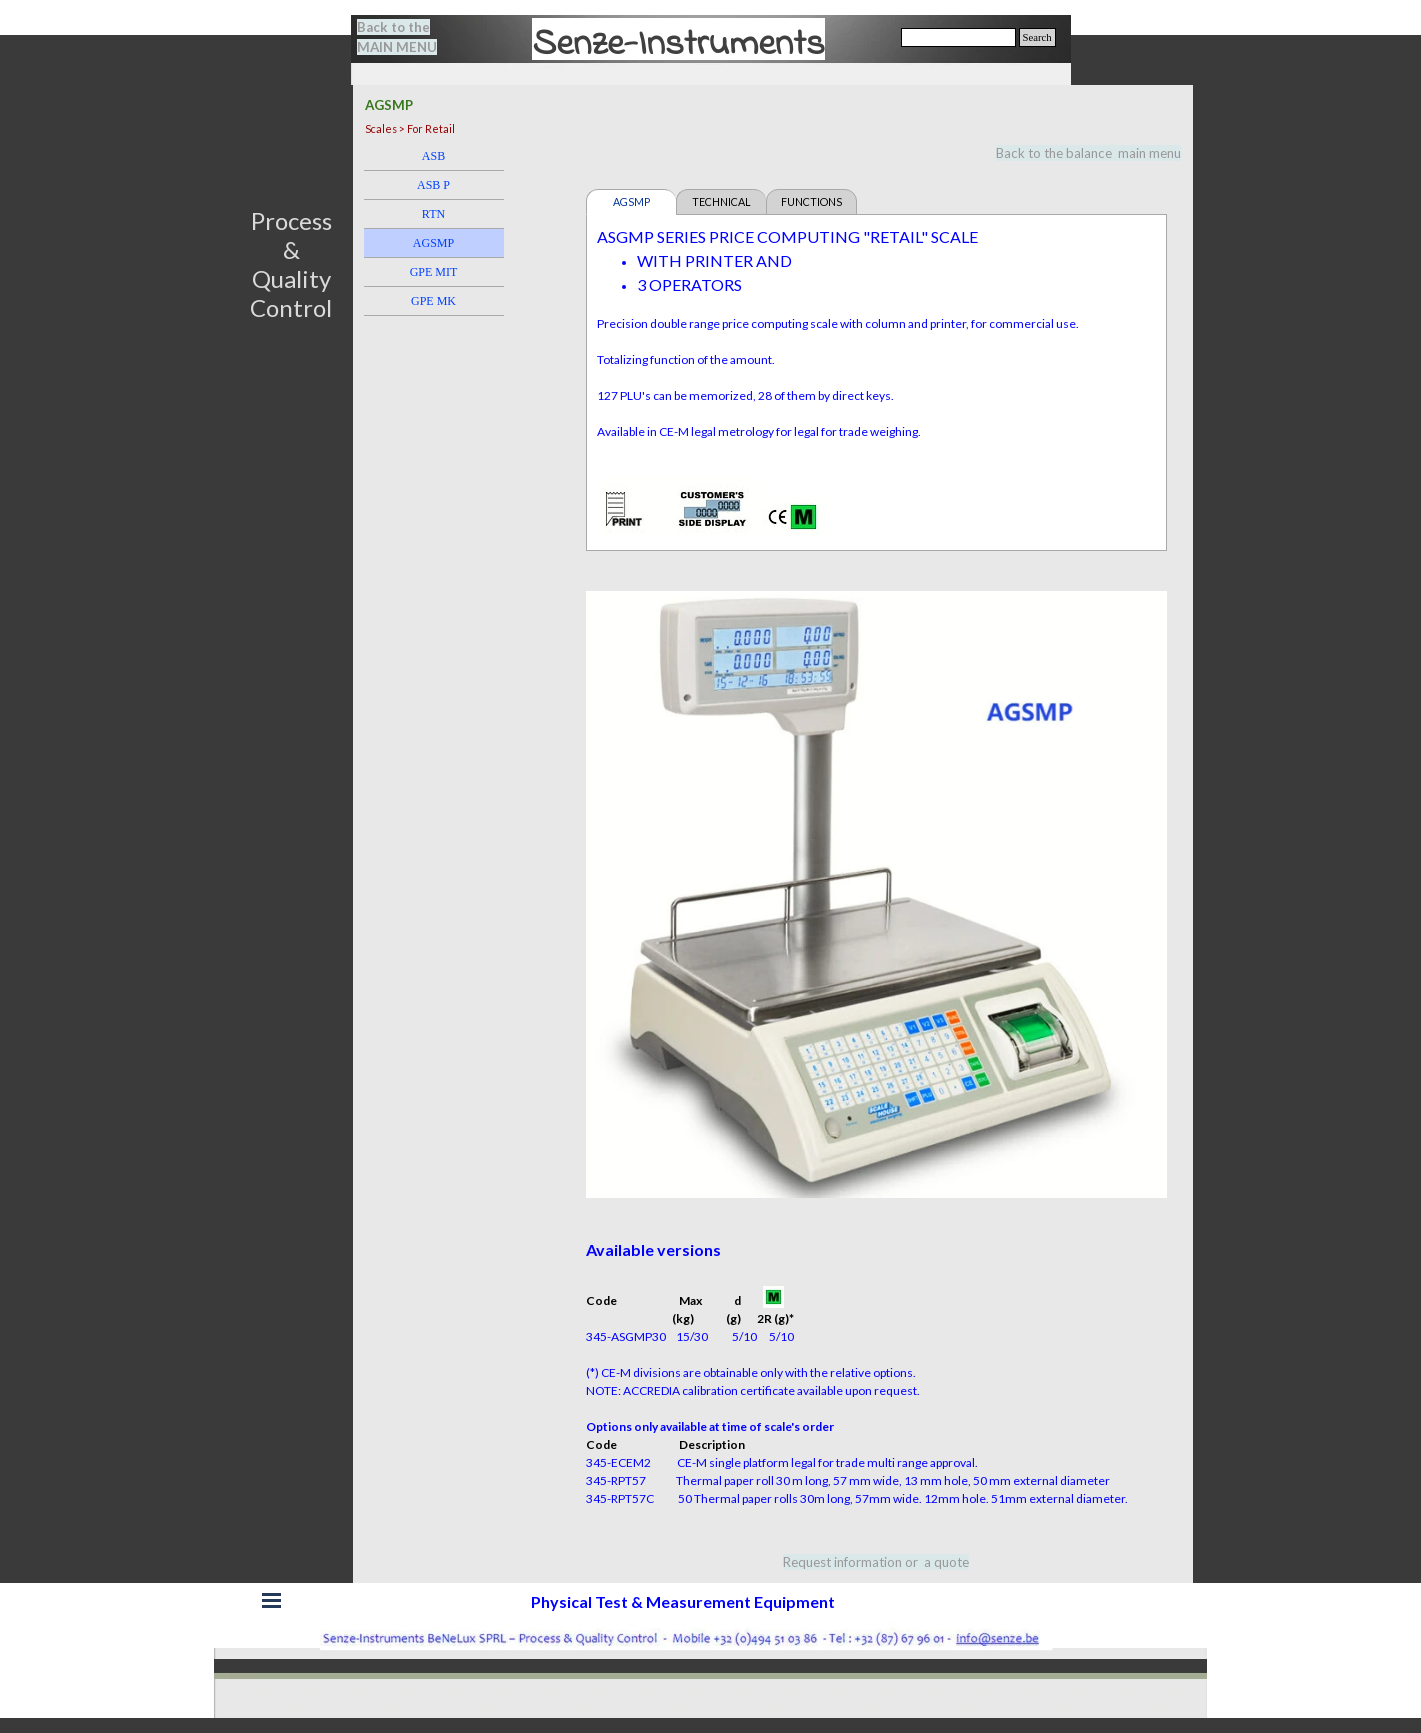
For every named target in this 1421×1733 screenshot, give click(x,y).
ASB (433, 156)
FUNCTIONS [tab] (811, 201)
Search (1037, 37)
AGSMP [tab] (631, 201)
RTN (433, 214)
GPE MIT (434, 272)
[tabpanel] (409, 37)
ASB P (433, 185)
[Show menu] (272, 1600)
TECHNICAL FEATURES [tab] (721, 205)
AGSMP (433, 243)
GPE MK (433, 301)
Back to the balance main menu (1088, 153)
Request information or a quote (876, 1562)
